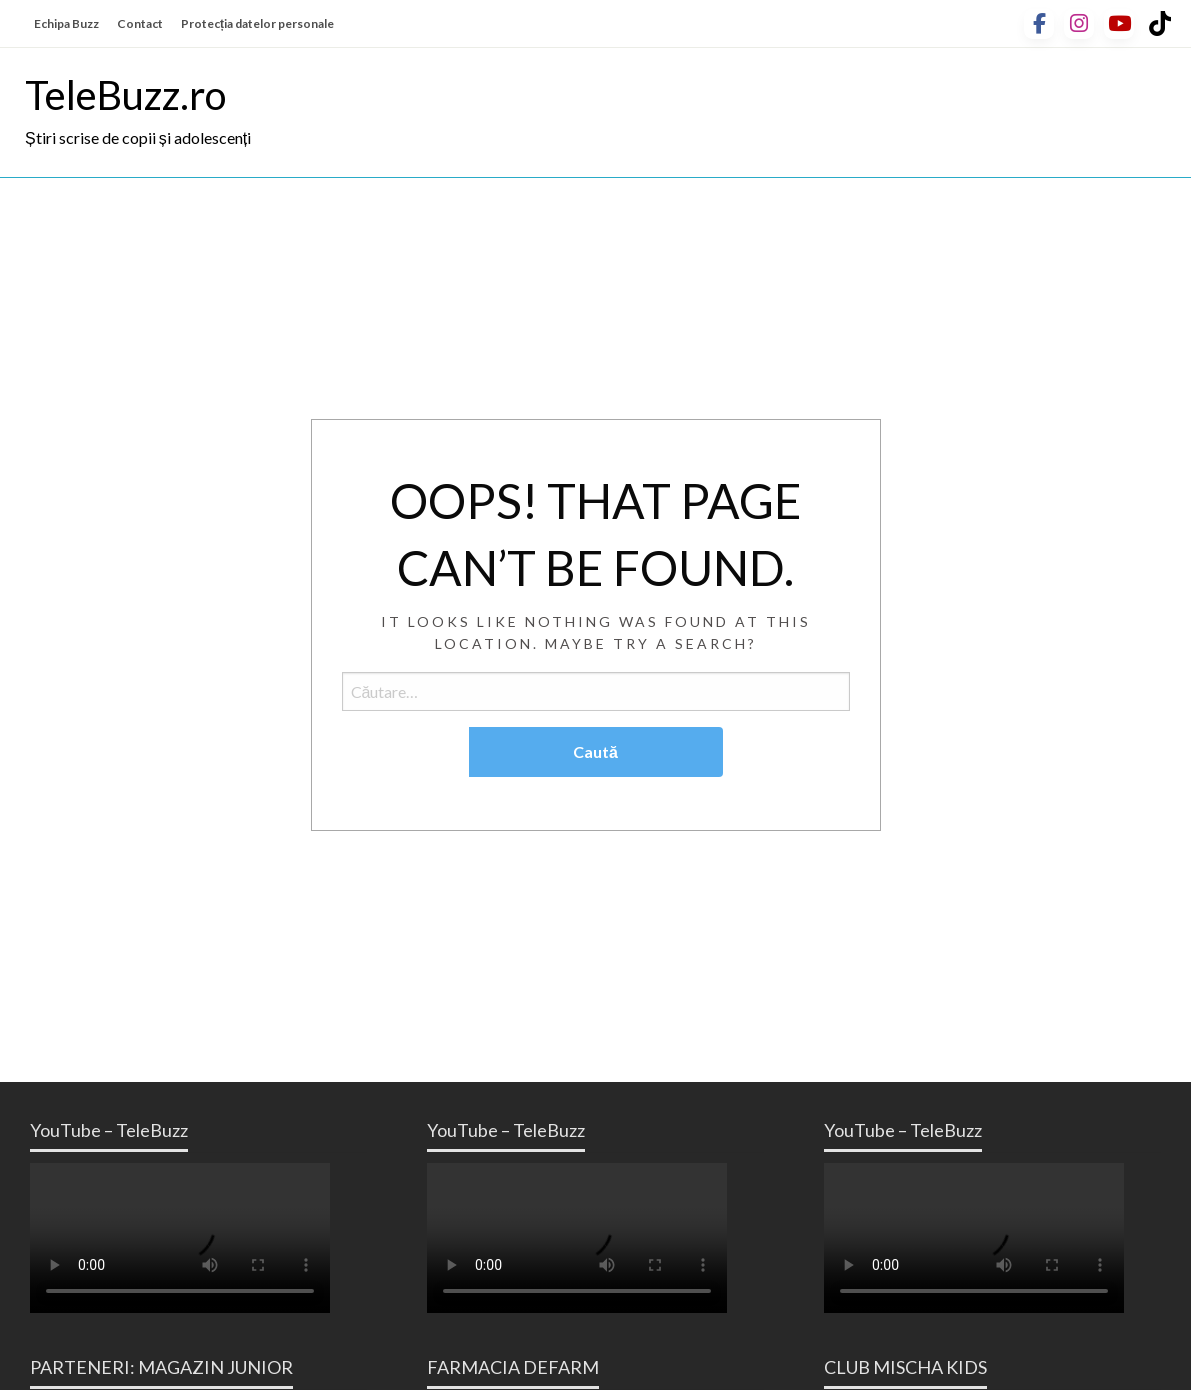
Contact (140, 23)
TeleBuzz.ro (125, 95)
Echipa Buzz (66, 23)
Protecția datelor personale (257, 23)
